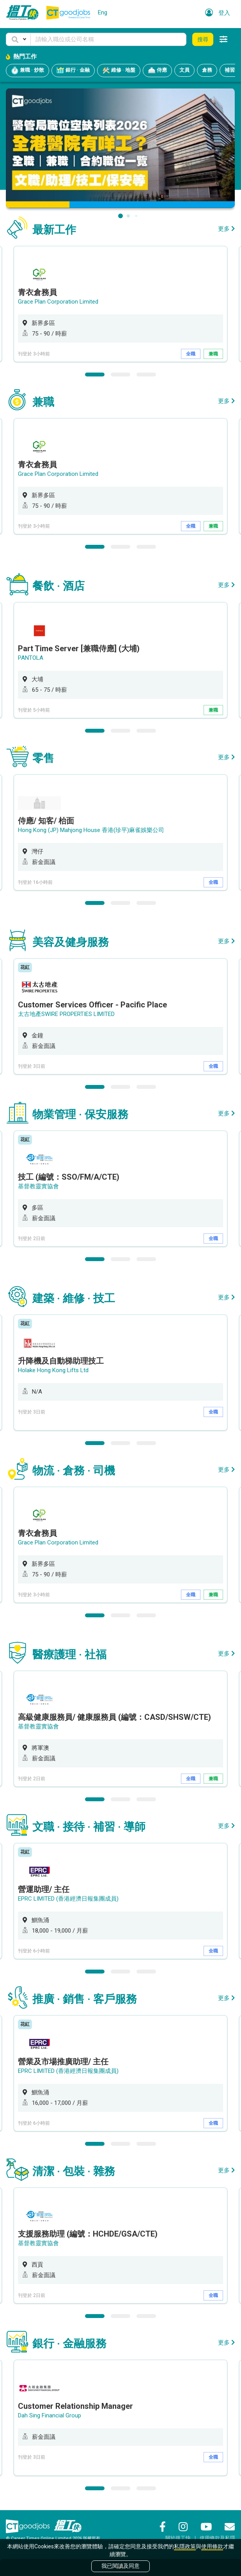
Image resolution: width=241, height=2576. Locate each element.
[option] (120, 304)
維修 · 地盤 (118, 70)
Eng (102, 12)
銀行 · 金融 (73, 70)
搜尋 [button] (202, 39)
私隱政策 (185, 2546)
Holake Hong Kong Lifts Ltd (53, 1370)
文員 (184, 70)
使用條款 (212, 2546)
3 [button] (146, 374)
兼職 (213, 354)
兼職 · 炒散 (27, 70)
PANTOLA (30, 657)
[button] (18, 39)
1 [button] (95, 374)
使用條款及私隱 (217, 2538)
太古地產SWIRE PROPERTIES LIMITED (66, 1014)
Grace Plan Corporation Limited (58, 301)
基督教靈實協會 (38, 1186)
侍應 (157, 70)
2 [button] (120, 374)
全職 (190, 354)
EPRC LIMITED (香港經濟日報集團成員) (68, 1898)
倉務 (207, 70)
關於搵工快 (178, 2538)
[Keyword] (108, 39)
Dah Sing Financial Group (49, 2415)
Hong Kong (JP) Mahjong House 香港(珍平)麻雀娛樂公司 (91, 830)
